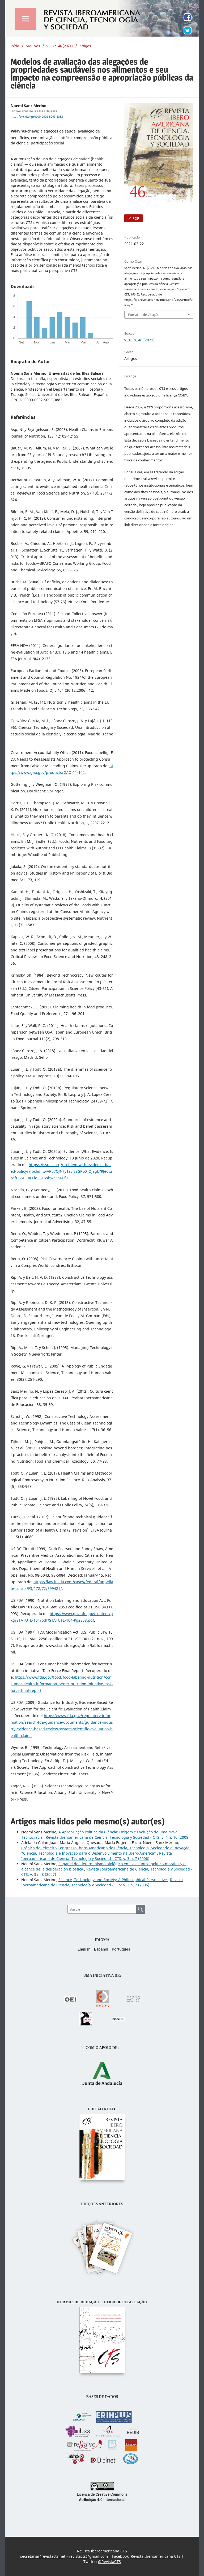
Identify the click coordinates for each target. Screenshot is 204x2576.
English (84, 1949)
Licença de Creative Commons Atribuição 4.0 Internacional (102, 2494)
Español (101, 1949)
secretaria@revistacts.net (42, 2556)
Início (15, 45)
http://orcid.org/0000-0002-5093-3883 (37, 116)
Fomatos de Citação (143, 314)
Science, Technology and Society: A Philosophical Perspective (113, 1879)
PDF (135, 218)
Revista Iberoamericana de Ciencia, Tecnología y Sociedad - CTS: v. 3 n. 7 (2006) (96, 1856)
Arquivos (33, 45)
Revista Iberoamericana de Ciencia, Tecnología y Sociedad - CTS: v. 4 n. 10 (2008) (118, 1837)
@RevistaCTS (109, 2561)
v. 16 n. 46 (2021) (59, 45)
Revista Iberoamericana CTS (156, 2556)
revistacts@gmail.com (88, 2556)
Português (121, 1949)
